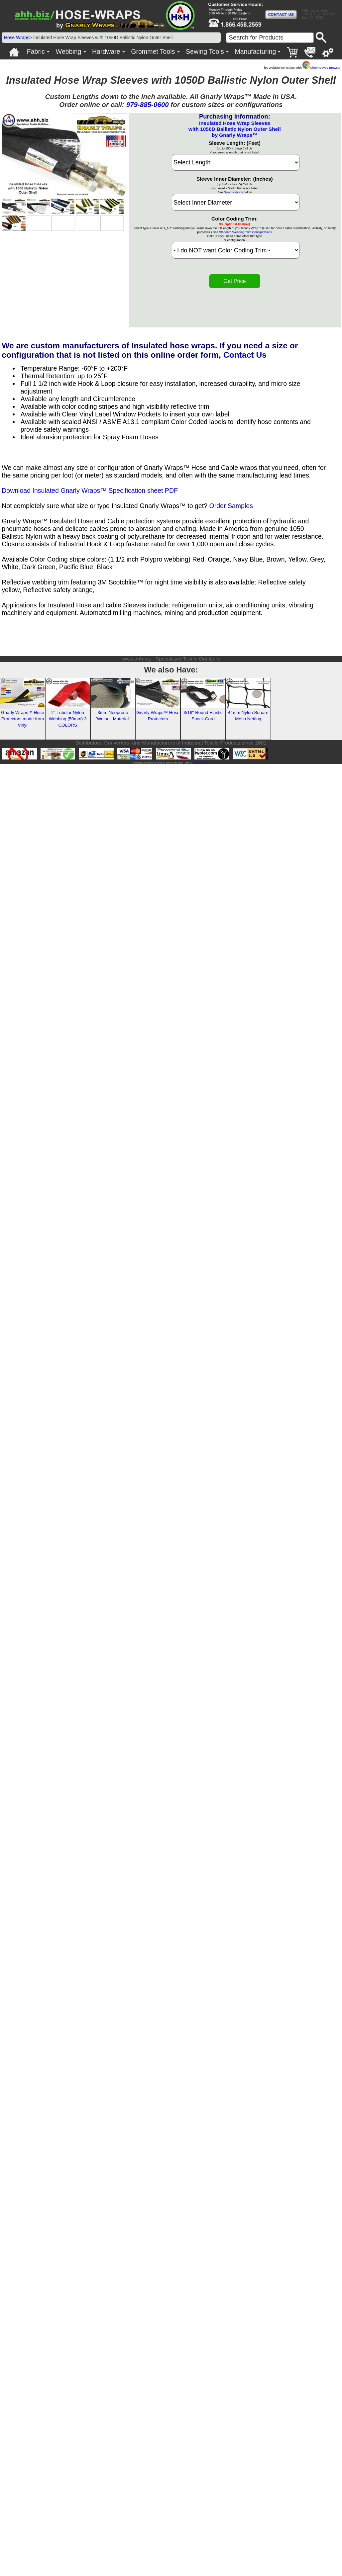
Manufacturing (255, 51)
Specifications (233, 192)
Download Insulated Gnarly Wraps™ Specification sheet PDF (90, 490)
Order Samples (231, 505)
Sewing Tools (205, 51)
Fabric (36, 51)
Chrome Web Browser (321, 67)
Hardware (106, 51)
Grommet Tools (153, 51)
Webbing (68, 51)
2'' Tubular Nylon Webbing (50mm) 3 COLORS (67, 719)
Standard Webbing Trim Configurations (245, 232)
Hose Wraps (16, 37)
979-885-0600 (147, 104)
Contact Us (245, 354)
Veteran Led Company (201, 763)
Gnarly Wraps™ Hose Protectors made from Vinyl (22, 719)
